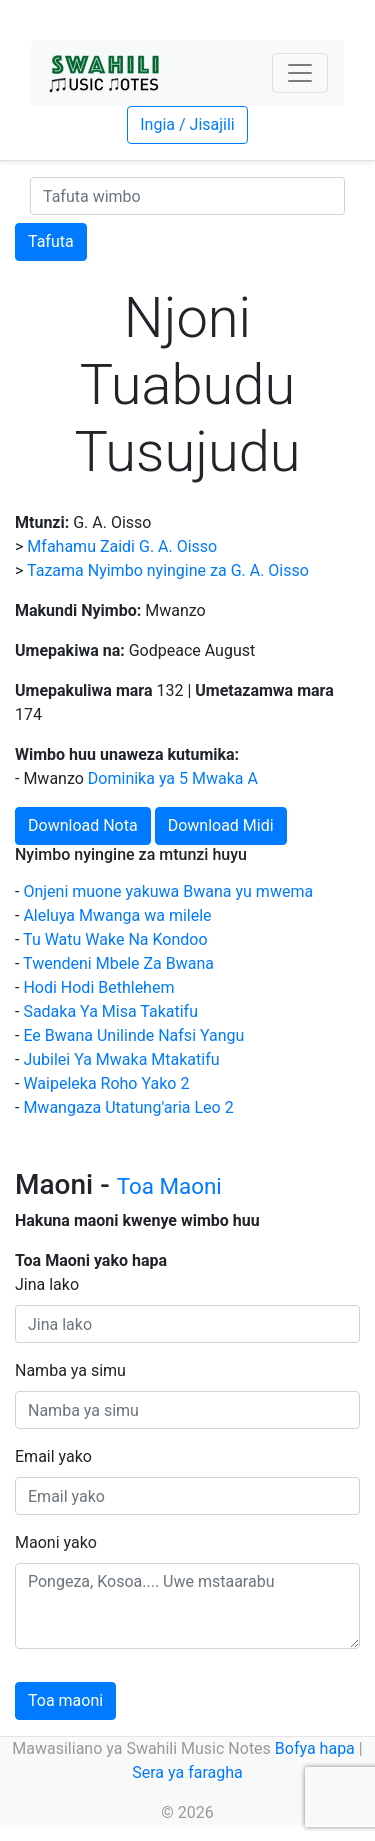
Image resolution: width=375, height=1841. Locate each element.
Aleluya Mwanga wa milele (117, 915)
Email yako (53, 1456)
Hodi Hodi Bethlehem (98, 987)
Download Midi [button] (221, 825)
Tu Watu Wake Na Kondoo (115, 939)
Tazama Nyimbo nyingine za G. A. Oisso (168, 570)
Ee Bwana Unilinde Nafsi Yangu (133, 1035)
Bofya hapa (315, 1748)
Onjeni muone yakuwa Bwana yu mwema (168, 891)
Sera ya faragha (187, 1772)
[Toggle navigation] (300, 73)
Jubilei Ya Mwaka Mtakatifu (121, 1059)
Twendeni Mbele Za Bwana (118, 963)
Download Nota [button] (83, 825)
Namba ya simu (70, 1370)
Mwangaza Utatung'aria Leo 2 (128, 1107)
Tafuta (51, 241)
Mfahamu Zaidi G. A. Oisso (122, 546)
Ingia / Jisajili (187, 124)
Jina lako (47, 1284)
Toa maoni (65, 1700)
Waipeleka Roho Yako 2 (106, 1083)
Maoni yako (56, 1542)
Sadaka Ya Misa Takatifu (110, 1011)
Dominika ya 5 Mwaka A (173, 778)
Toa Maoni (169, 1186)
